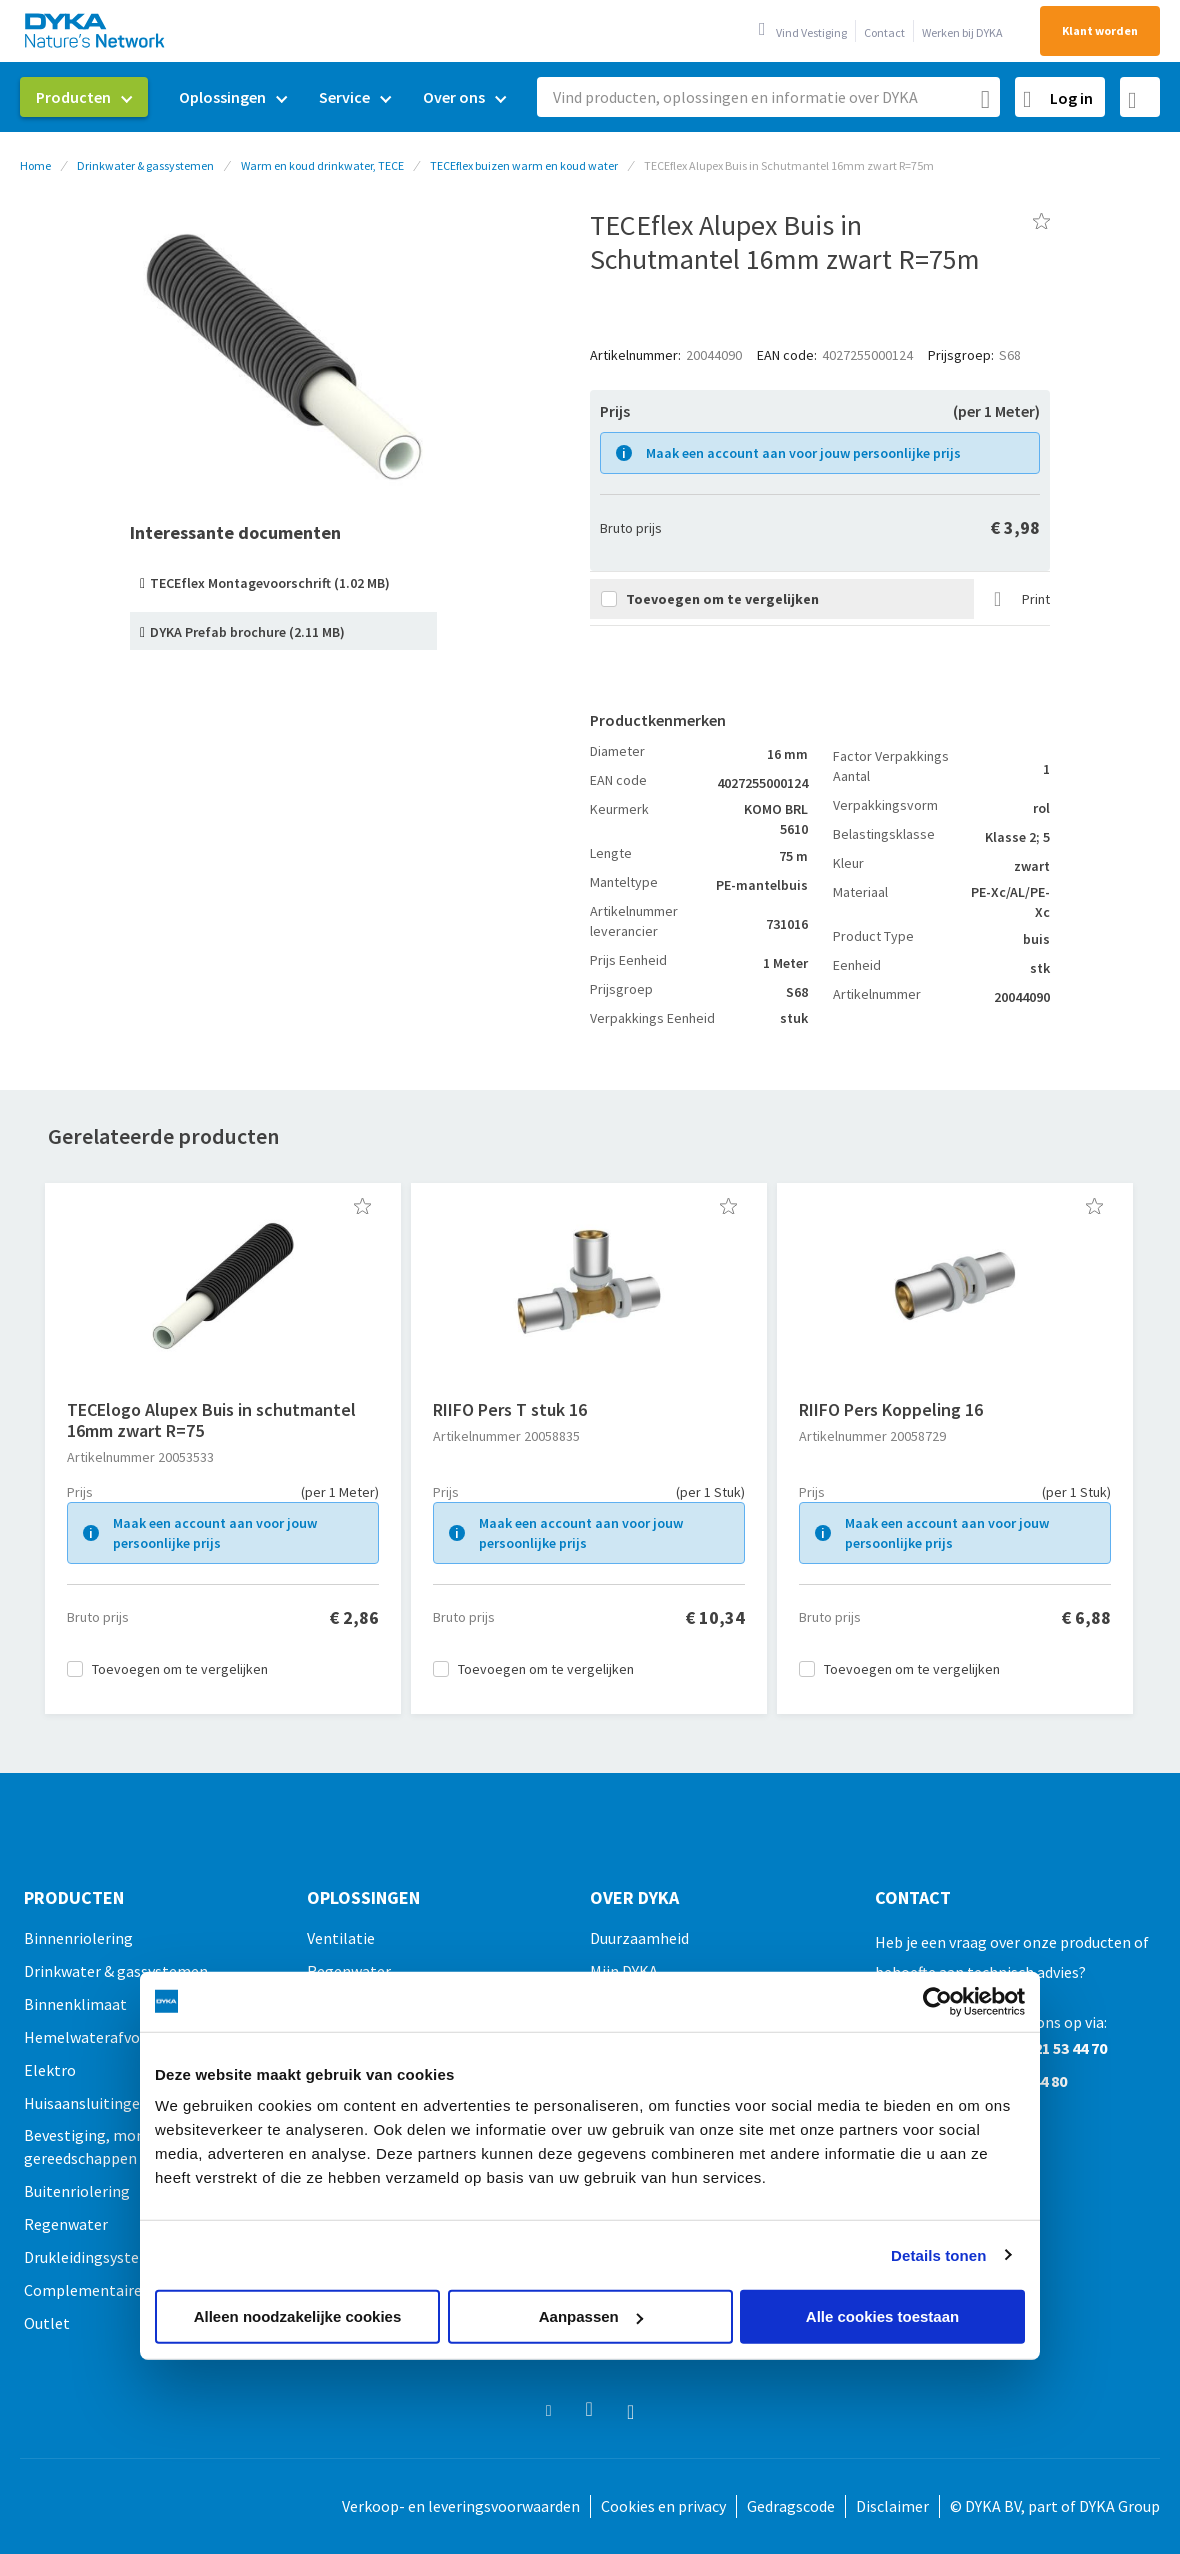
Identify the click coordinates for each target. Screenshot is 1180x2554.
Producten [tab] (74, 1898)
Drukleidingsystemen (97, 2257)
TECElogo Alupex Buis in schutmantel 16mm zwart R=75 (211, 1420)
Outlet (47, 2323)
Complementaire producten (120, 2290)
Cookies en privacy (663, 2506)
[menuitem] (84, 97)
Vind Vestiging (811, 32)
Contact (884, 32)
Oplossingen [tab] (363, 1898)
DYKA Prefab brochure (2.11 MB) (247, 632)
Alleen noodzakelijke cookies (298, 2316)
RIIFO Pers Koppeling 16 (891, 1409)
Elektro (50, 2070)
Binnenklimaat (75, 2004)
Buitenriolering (77, 2191)
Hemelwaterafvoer (89, 2037)
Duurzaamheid (639, 1938)
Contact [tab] (913, 1898)
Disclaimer (892, 2506)
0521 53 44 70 (1062, 2048)
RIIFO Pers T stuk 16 (510, 1409)
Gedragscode (791, 2506)
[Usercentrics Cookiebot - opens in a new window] (937, 2001)
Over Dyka (634, 1898)
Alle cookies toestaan (882, 2316)
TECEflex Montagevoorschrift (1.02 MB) (270, 583)
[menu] (271, 97)
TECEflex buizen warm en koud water (524, 165)
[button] (362, 1206)
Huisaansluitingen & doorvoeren (134, 2103)
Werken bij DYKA (962, 32)
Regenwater (66, 2224)
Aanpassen (591, 2316)
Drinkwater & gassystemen (145, 165)
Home (35, 165)
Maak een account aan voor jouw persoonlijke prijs (803, 453)
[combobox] (768, 97)
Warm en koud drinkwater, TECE (322, 165)
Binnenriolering (78, 1938)
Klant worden (1100, 30)
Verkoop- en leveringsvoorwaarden (461, 2506)
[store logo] (96, 30)
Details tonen (938, 2254)
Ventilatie (341, 1938)
